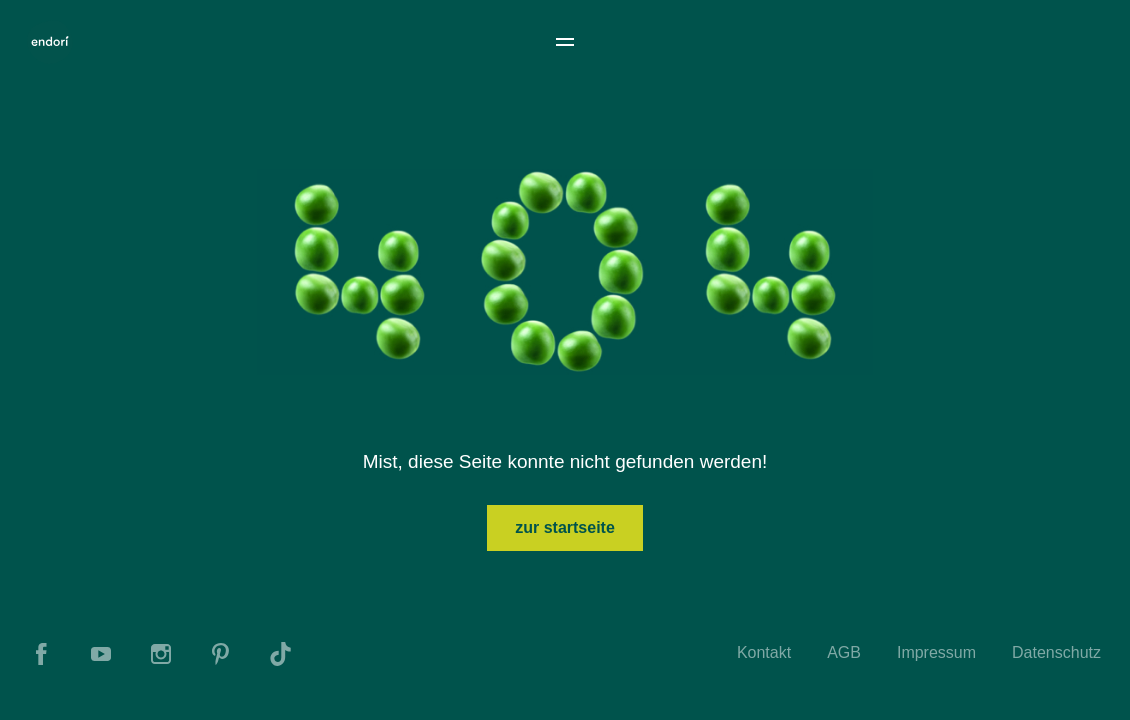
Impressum (936, 652)
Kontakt (764, 652)
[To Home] (50, 42)
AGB (844, 652)
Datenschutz (1056, 652)
